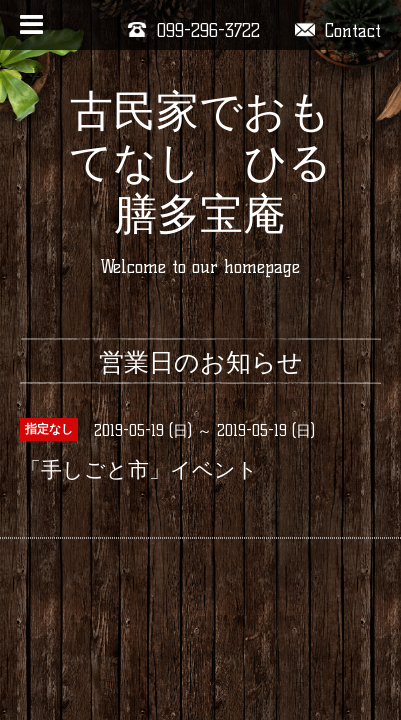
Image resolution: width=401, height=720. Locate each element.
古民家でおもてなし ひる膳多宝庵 (200, 162)
